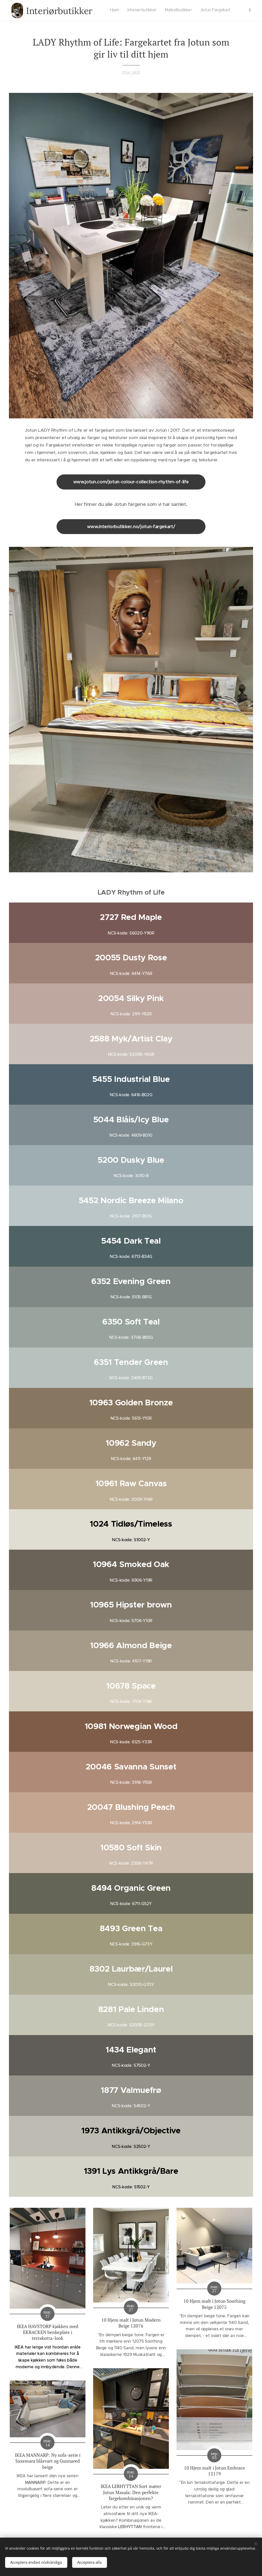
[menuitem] (117, 10)
